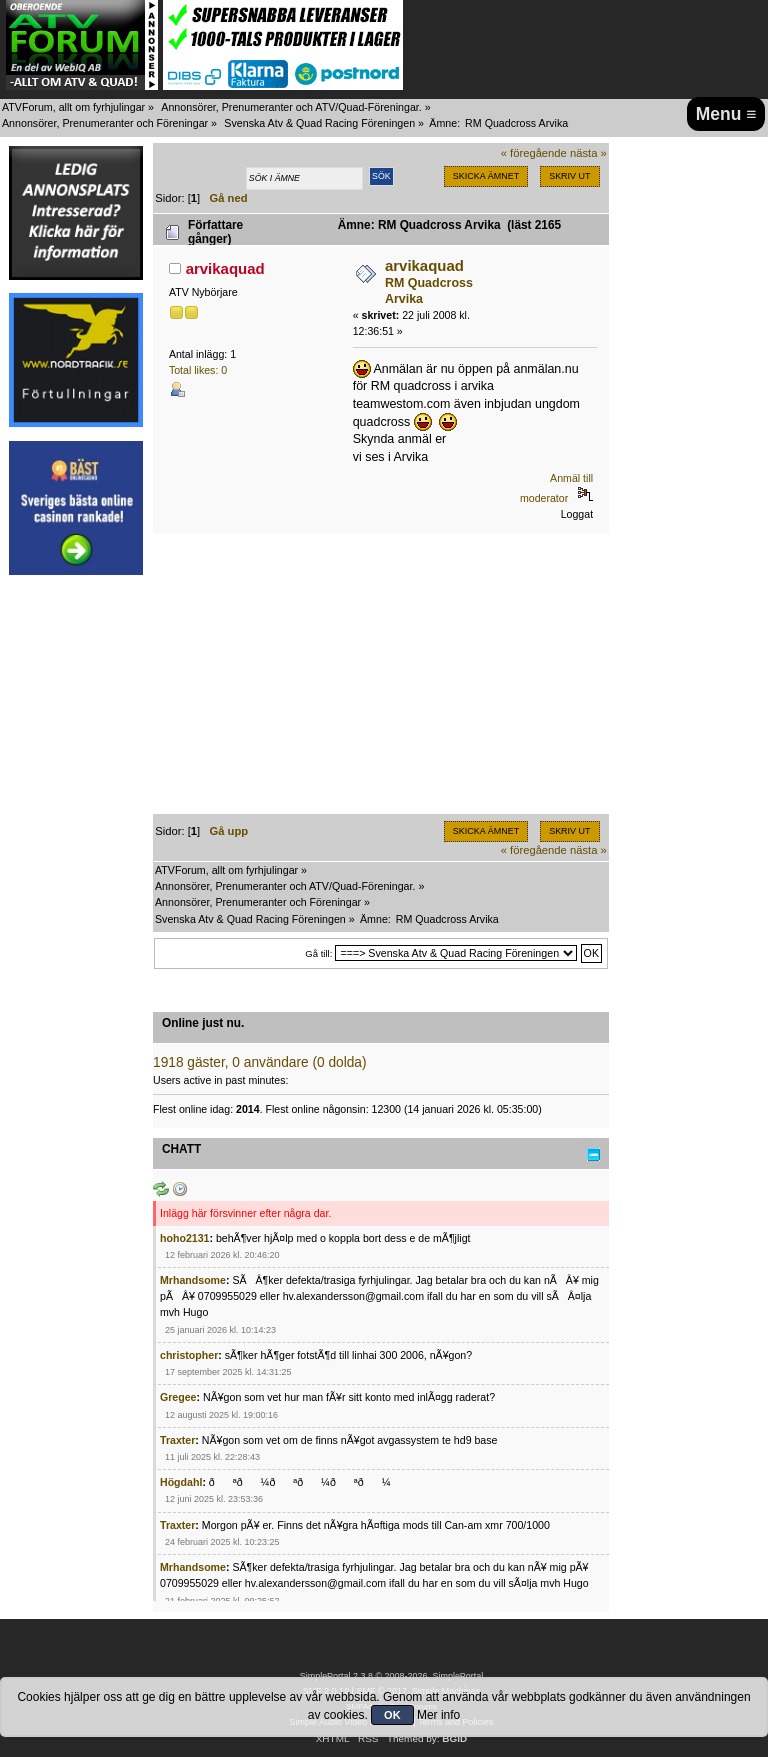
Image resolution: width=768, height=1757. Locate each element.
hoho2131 (184, 1238)
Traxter (177, 1440)
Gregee (178, 1397)
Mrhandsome (193, 1280)
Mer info (438, 1715)
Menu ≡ (726, 114)
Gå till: (318, 953)
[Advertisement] (76, 888)
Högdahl (181, 1482)
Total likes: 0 (198, 370)
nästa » (588, 153)
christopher (189, 1355)
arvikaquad (225, 268)
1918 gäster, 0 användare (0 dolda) (260, 1062)
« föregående (534, 153)
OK (392, 1715)
